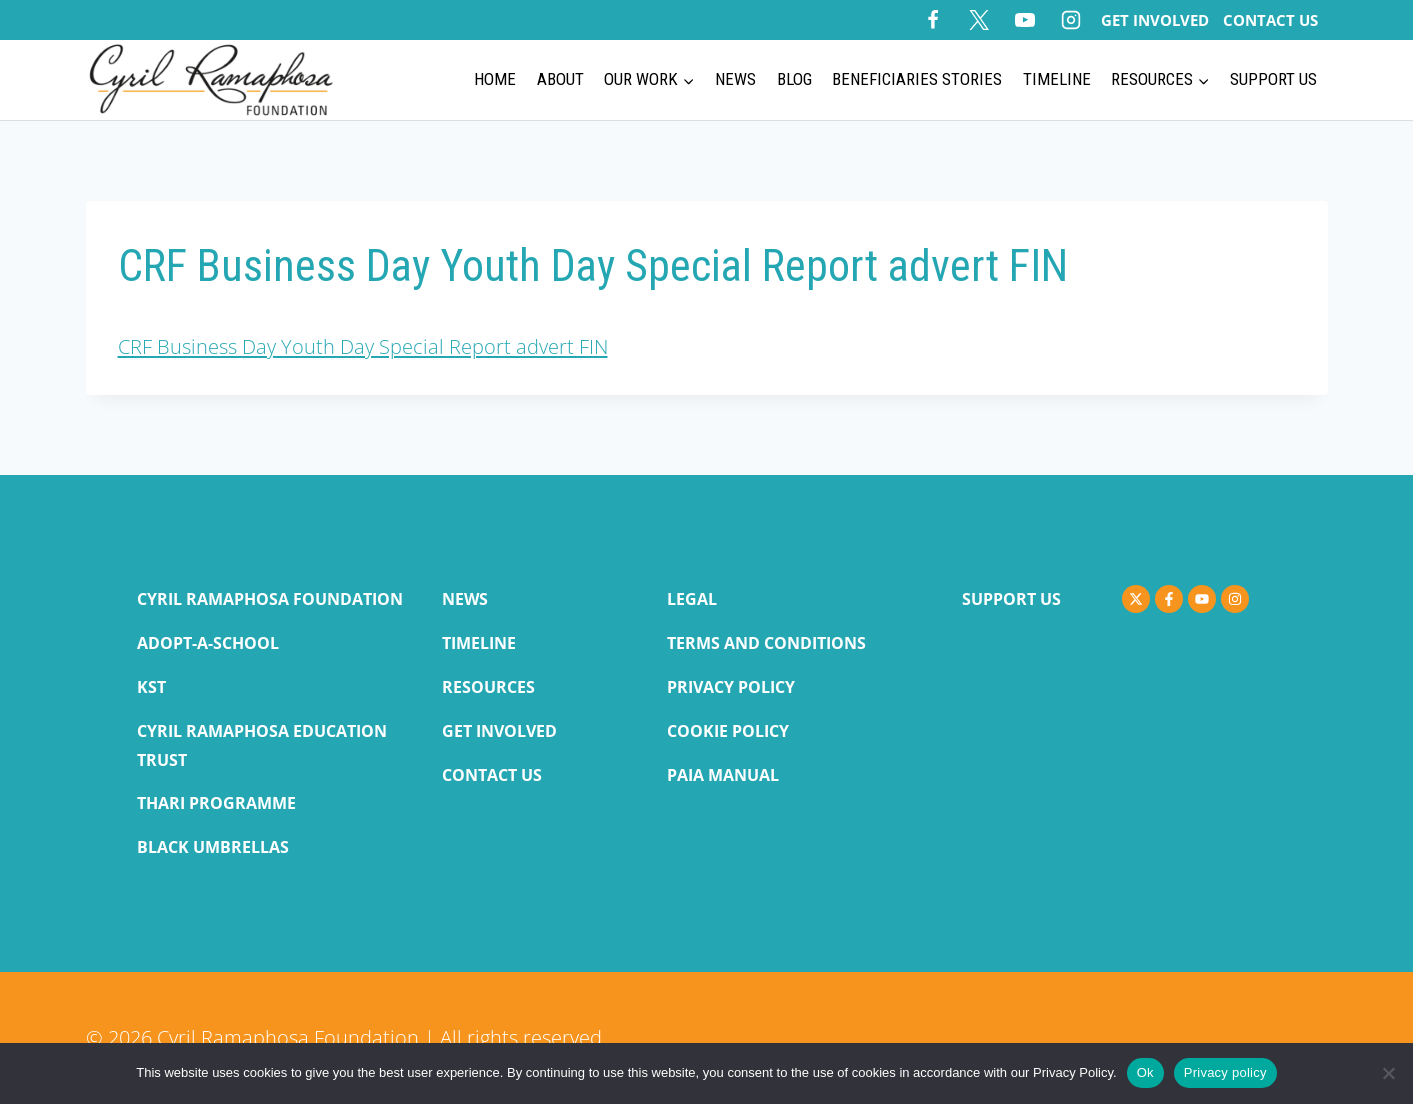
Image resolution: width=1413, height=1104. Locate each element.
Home (495, 79)
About (560, 79)
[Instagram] (1071, 20)
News (735, 79)
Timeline (1057, 79)
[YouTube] (1025, 20)
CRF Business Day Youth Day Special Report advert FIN (363, 346)
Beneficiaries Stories (917, 79)
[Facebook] (933, 20)
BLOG (794, 79)
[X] (979, 20)
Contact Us (1270, 20)
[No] (1388, 1073)
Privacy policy (1225, 1072)
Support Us (1273, 79)
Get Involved (1155, 20)
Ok (1145, 1072)
